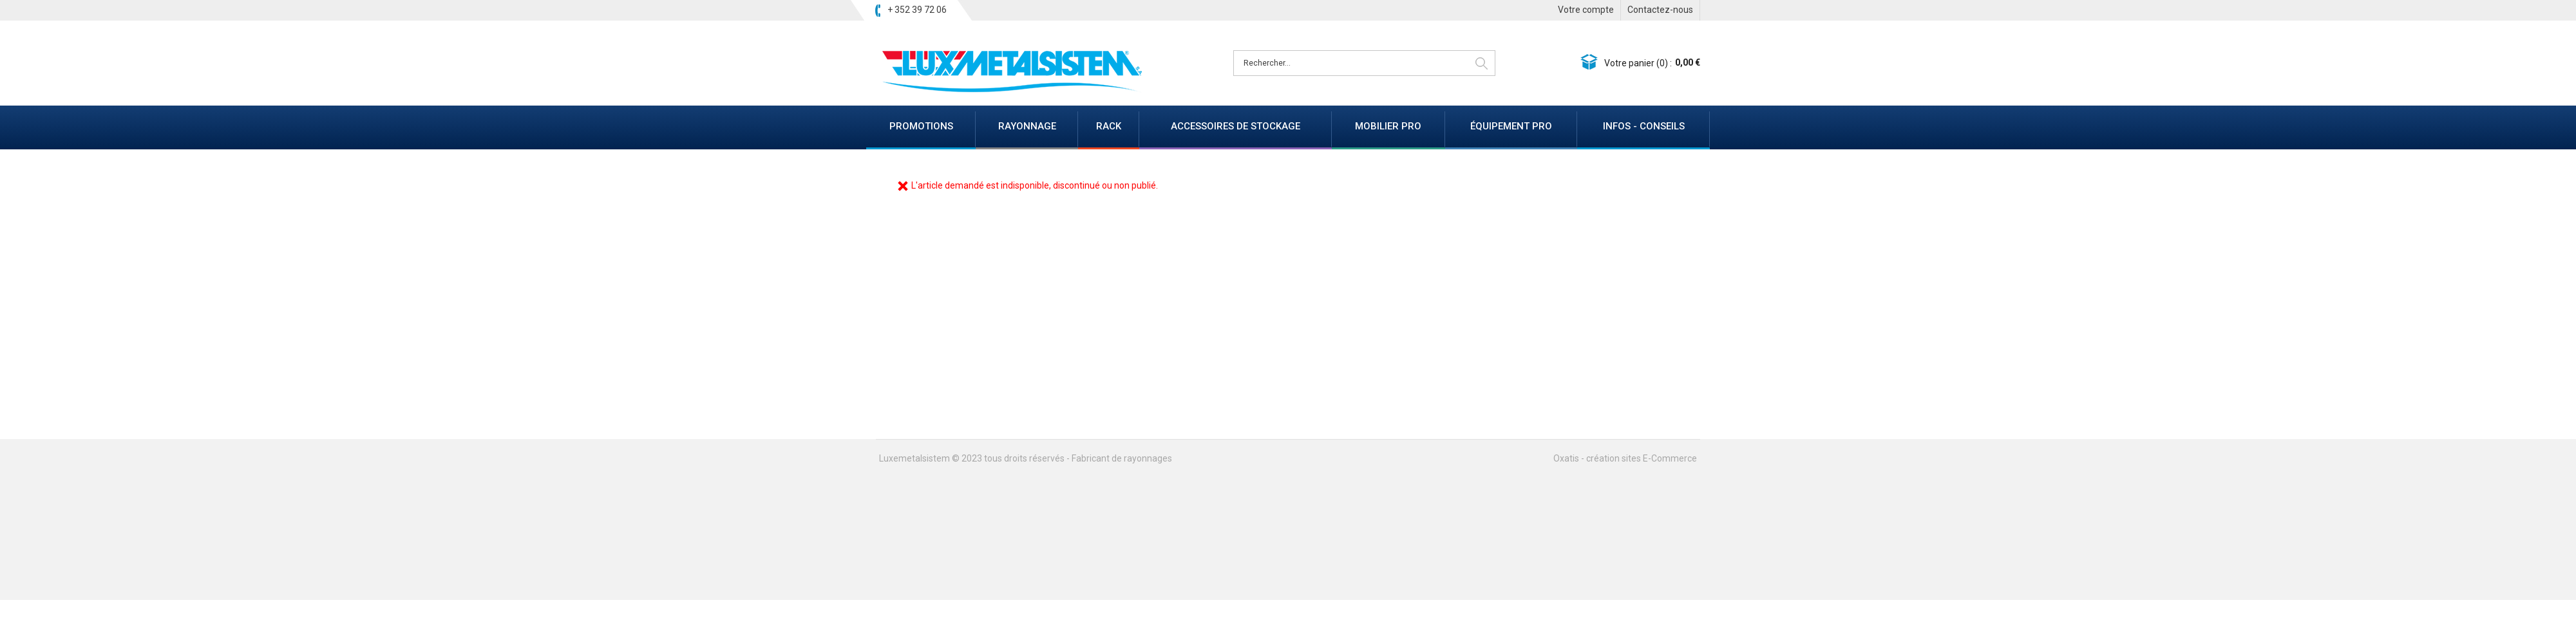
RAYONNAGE (1027, 126)
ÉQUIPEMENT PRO (1511, 126)
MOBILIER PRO (1388, 126)
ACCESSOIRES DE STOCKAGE (1235, 126)
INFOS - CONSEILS (1644, 126)
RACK (1108, 126)
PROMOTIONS (921, 126)
